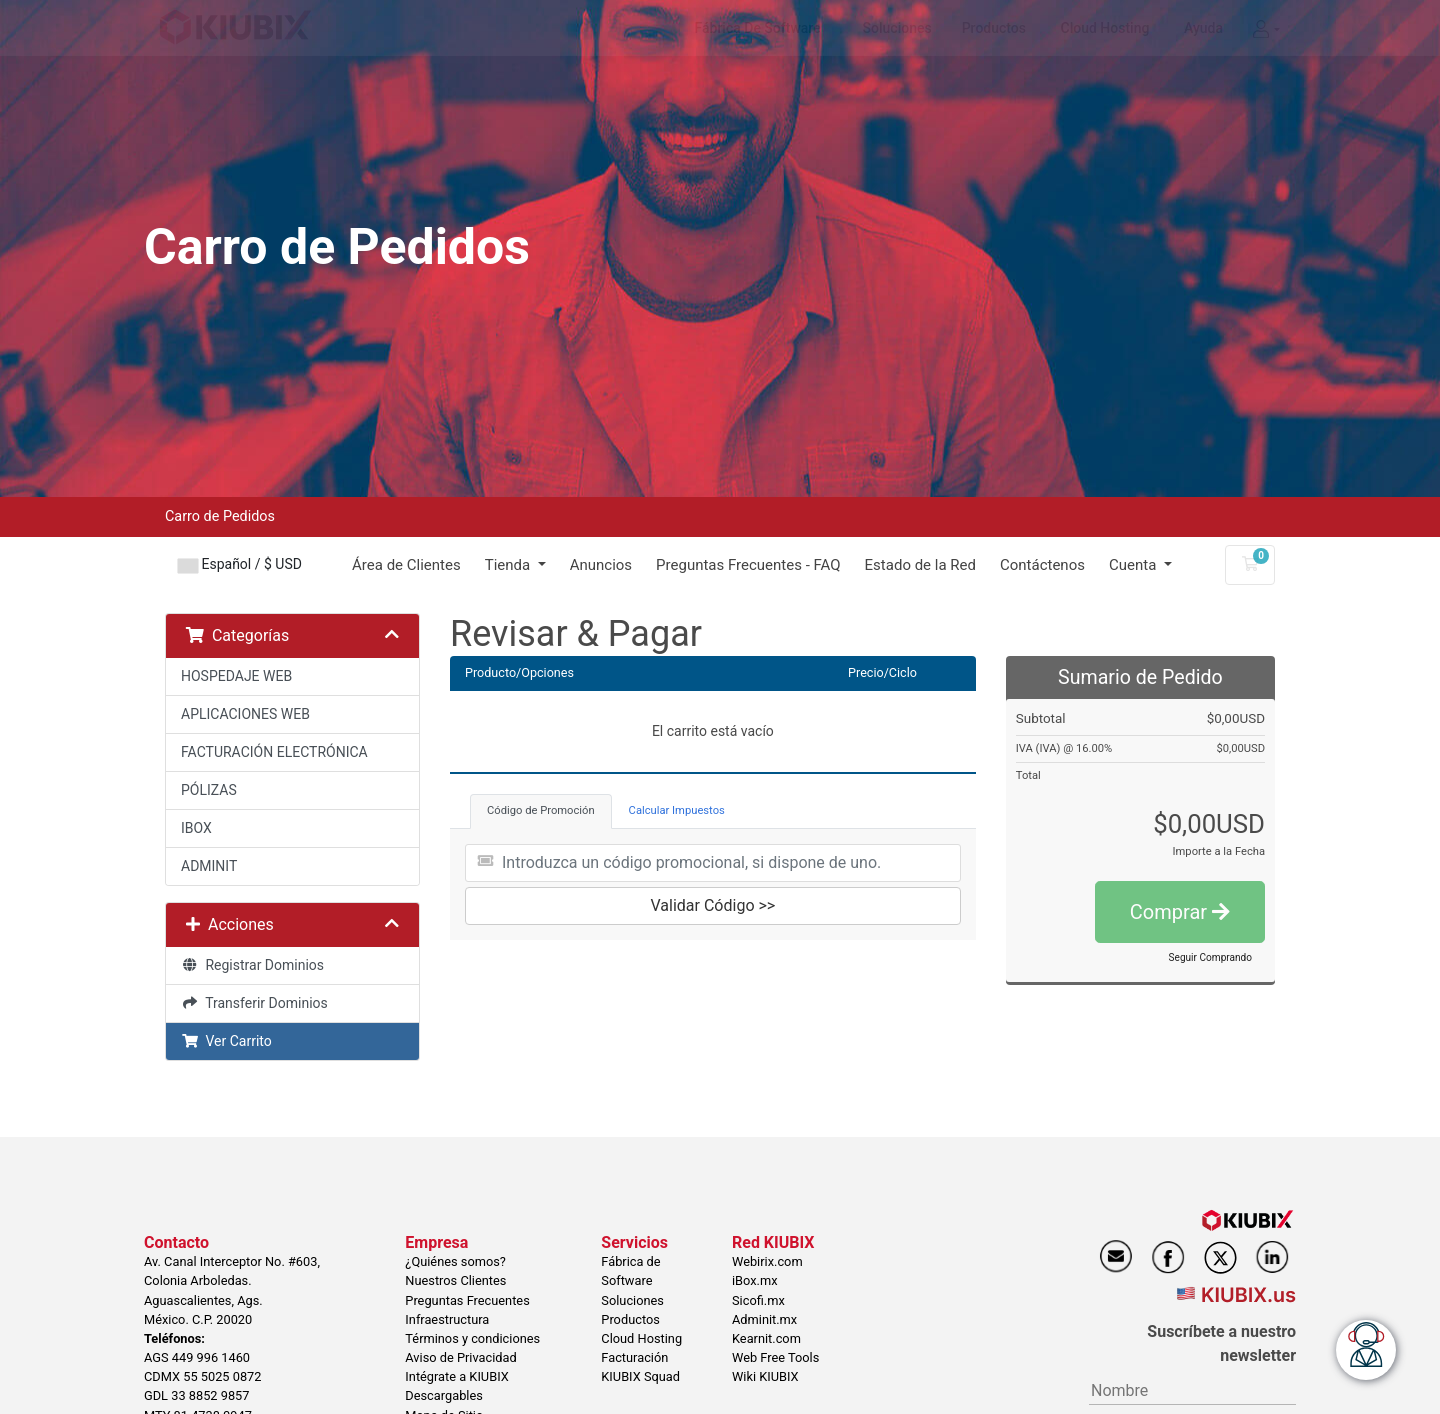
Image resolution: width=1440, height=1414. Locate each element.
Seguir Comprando (1210, 957)
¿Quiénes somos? (455, 1261)
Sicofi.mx (758, 1300)
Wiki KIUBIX (765, 1376)
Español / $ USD (240, 564)
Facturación (634, 1357)
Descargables (444, 1395)
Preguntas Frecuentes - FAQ (748, 565)
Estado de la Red (920, 565)
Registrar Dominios (252, 965)
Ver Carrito (226, 1041)
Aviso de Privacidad (460, 1357)
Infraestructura (447, 1319)
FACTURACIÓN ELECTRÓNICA (274, 752)
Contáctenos (1042, 565)
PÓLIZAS (209, 790)
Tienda (509, 565)
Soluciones (897, 28)
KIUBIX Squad (640, 1376)
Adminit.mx (764, 1319)
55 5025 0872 (222, 1376)
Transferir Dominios (254, 1003)
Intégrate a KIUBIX (456, 1376)
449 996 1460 (211, 1357)
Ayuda (1203, 28)
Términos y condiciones (472, 1338)
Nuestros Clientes (455, 1280)
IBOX (196, 828)
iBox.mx (755, 1280)
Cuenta (1134, 565)
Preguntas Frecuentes (467, 1300)
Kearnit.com (766, 1338)
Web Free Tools (775, 1357)
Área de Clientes (406, 565)
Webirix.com (767, 1261)
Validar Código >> (713, 905)
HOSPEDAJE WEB (236, 676)
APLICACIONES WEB (245, 714)
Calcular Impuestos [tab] (677, 810)
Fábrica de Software (758, 28)
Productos (994, 28)
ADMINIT (209, 866)
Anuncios (601, 565)
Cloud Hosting (1105, 28)
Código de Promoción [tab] (541, 810)
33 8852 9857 (210, 1395)
